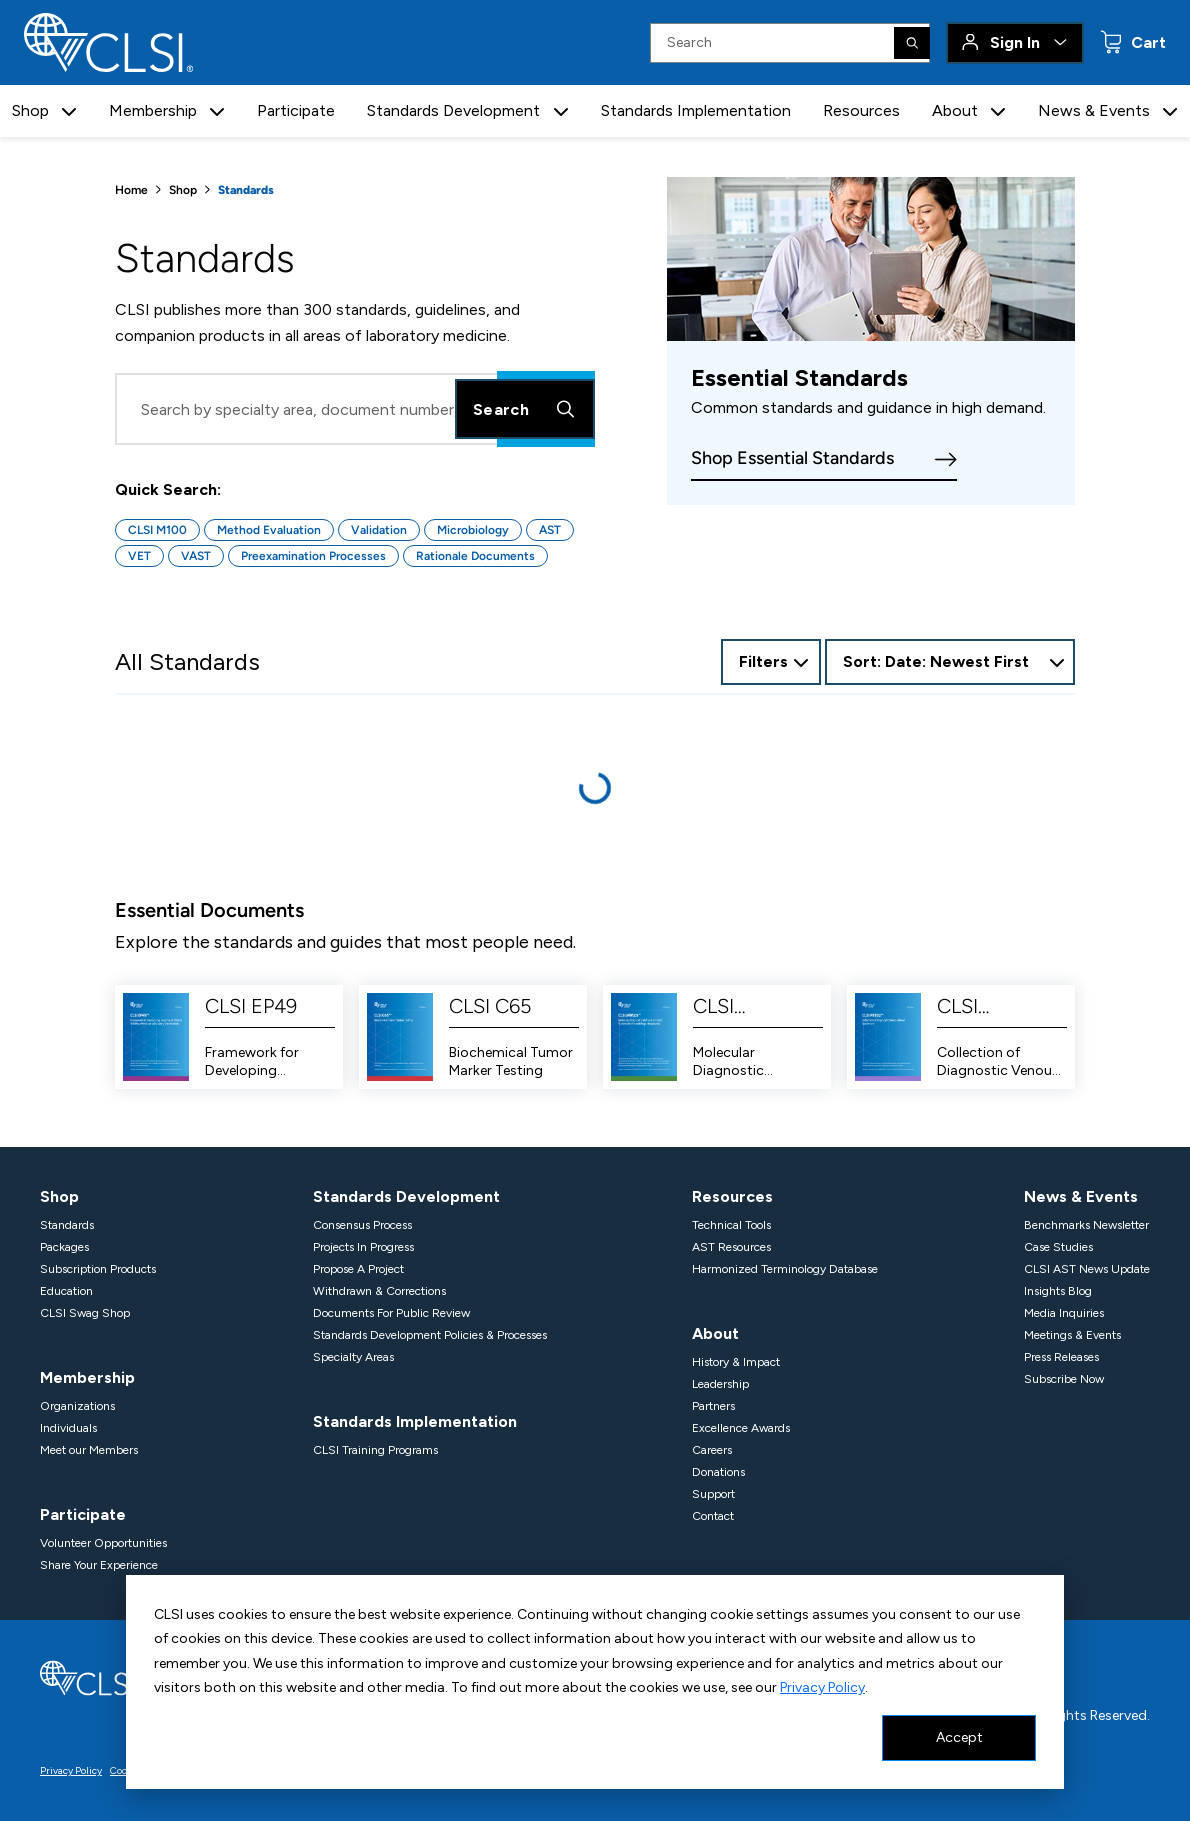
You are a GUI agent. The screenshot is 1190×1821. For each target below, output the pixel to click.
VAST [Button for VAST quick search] (196, 556)
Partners (716, 1406)
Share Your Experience (101, 1565)
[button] (75, 111)
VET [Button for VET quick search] (139, 556)
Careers (714, 1450)
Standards (67, 1225)
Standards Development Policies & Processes (434, 1335)
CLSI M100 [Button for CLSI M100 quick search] (157, 530)
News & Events (1073, 1196)
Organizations (78, 1406)
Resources (864, 110)
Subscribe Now (1060, 1379)
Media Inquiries (1060, 1313)
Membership (86, 1377)
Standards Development (400, 1196)
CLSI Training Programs (373, 1450)
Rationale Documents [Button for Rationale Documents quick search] (475, 556)
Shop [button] (36, 110)
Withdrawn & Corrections (380, 1291)
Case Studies (1055, 1247)
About (715, 1333)
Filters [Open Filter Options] (761, 661)
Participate (302, 110)
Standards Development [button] (459, 110)
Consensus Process (365, 1225)
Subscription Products (100, 1269)
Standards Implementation (700, 110)
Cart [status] (1147, 42)
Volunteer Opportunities (107, 1543)
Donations (721, 1472)
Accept (959, 1737)
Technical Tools (734, 1225)
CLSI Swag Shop (84, 1313)
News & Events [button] (1090, 110)
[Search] (913, 43)
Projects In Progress (365, 1247)
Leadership (723, 1384)
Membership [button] (159, 110)
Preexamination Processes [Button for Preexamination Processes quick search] (313, 556)
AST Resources (734, 1247)
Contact (715, 1516)
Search (526, 409)
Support (715, 1494)
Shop (183, 190)
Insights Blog (1054, 1291)
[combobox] (950, 662)
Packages (65, 1247)
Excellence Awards (744, 1428)
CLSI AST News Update (1082, 1269)
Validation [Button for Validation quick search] (379, 530)
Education (67, 1291)
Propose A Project (360, 1269)
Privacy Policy (677, 1687)
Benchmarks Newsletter (1084, 1225)
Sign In (1016, 42)
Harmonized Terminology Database (788, 1269)
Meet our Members (92, 1450)
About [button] (955, 110)
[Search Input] (791, 43)
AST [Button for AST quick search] (550, 530)
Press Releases (1060, 1357)
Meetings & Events (1071, 1335)
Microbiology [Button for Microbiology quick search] (473, 530)
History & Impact (738, 1362)
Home (131, 190)
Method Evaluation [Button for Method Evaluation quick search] (269, 530)
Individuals (69, 1428)
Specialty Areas (353, 1357)
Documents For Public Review (392, 1313)
